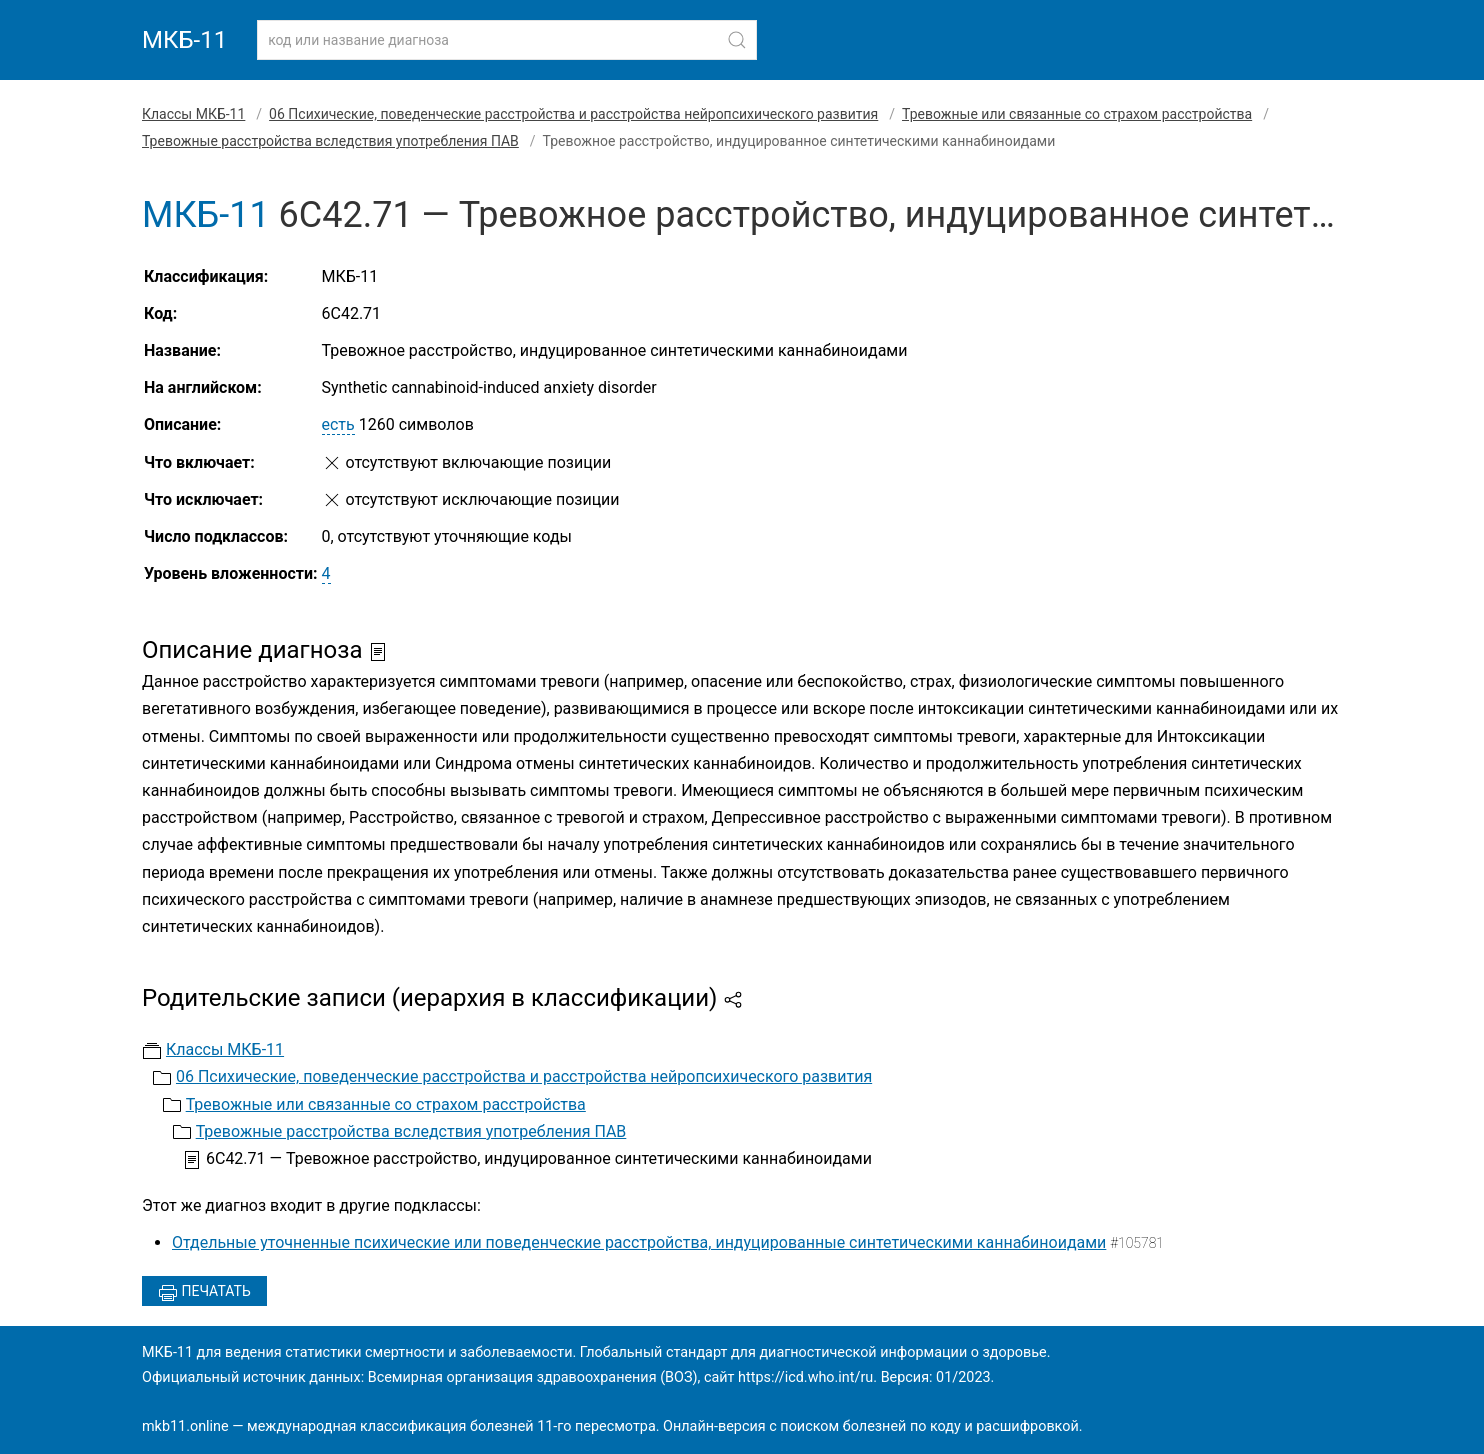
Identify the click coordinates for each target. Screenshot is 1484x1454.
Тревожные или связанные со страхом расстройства (1077, 114)
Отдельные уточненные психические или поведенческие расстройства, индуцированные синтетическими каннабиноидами (639, 1242)
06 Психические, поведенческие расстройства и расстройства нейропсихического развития (573, 114)
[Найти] (737, 40)
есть (338, 424)
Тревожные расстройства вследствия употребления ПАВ (330, 141)
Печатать (204, 1293)
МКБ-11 (184, 40)
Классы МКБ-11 (193, 114)
